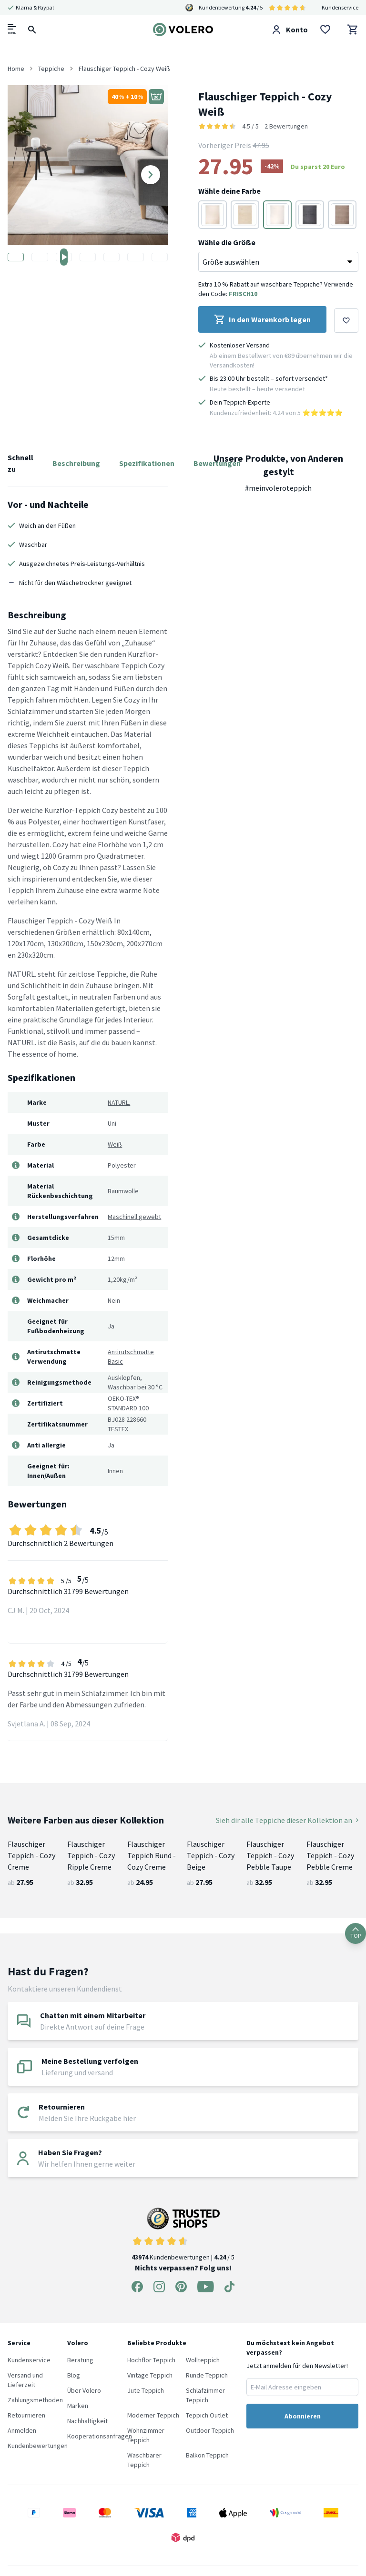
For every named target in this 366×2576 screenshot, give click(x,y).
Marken (77, 2405)
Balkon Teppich (207, 2455)
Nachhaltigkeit (87, 2421)
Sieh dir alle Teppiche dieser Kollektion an (287, 1820)
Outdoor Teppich (210, 2430)
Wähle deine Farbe (229, 191)
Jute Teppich (145, 2390)
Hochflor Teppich (151, 2360)
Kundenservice (340, 7)
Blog (73, 2375)
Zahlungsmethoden (35, 2400)
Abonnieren (303, 2416)
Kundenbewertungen (38, 2445)
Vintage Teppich (150, 2375)
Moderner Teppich (153, 2415)
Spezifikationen (146, 463)
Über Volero (84, 2390)
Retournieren (26, 2415)
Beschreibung (76, 463)
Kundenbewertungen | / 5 (183, 2234)
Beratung (80, 2360)
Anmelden (22, 2430)
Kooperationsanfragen (99, 2436)
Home (16, 68)
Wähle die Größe (226, 242)
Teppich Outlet (207, 2415)
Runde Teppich (207, 2375)
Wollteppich (203, 2360)
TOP (355, 1933)
